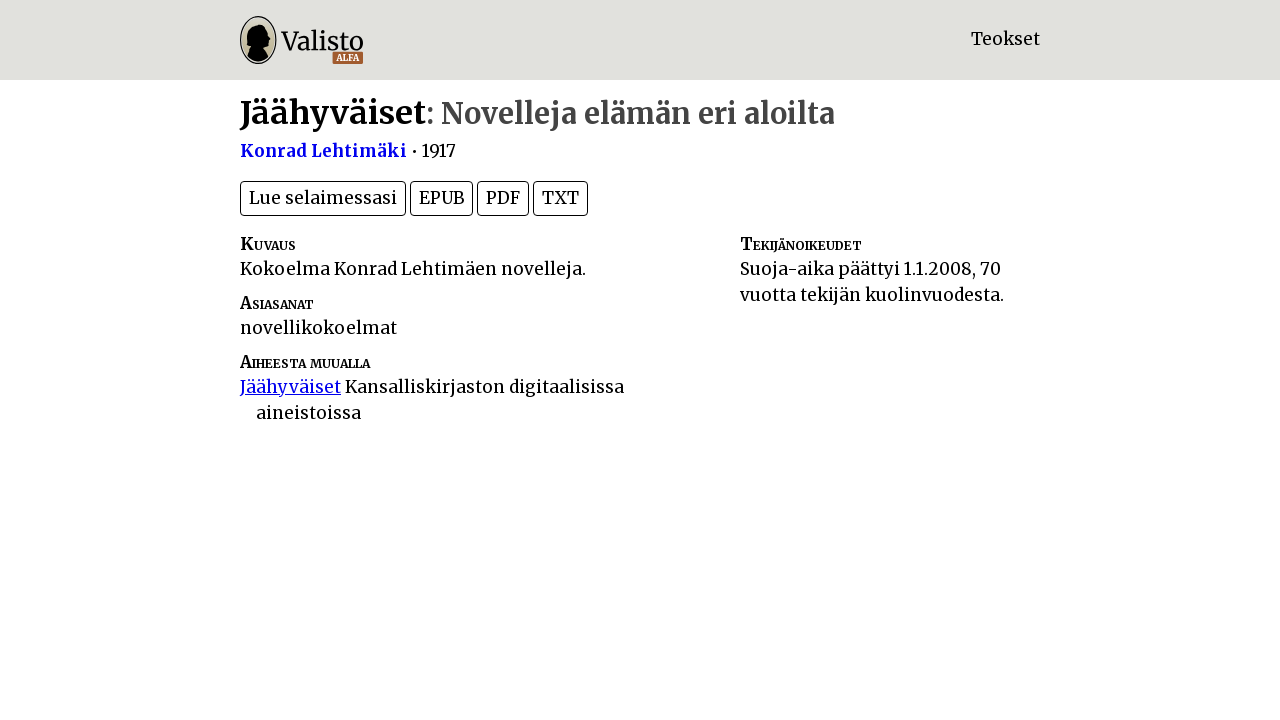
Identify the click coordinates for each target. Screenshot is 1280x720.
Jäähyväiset (290, 387)
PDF (503, 198)
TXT (560, 198)
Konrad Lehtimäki (323, 151)
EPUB (441, 198)
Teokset (1005, 39)
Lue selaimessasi (323, 198)
